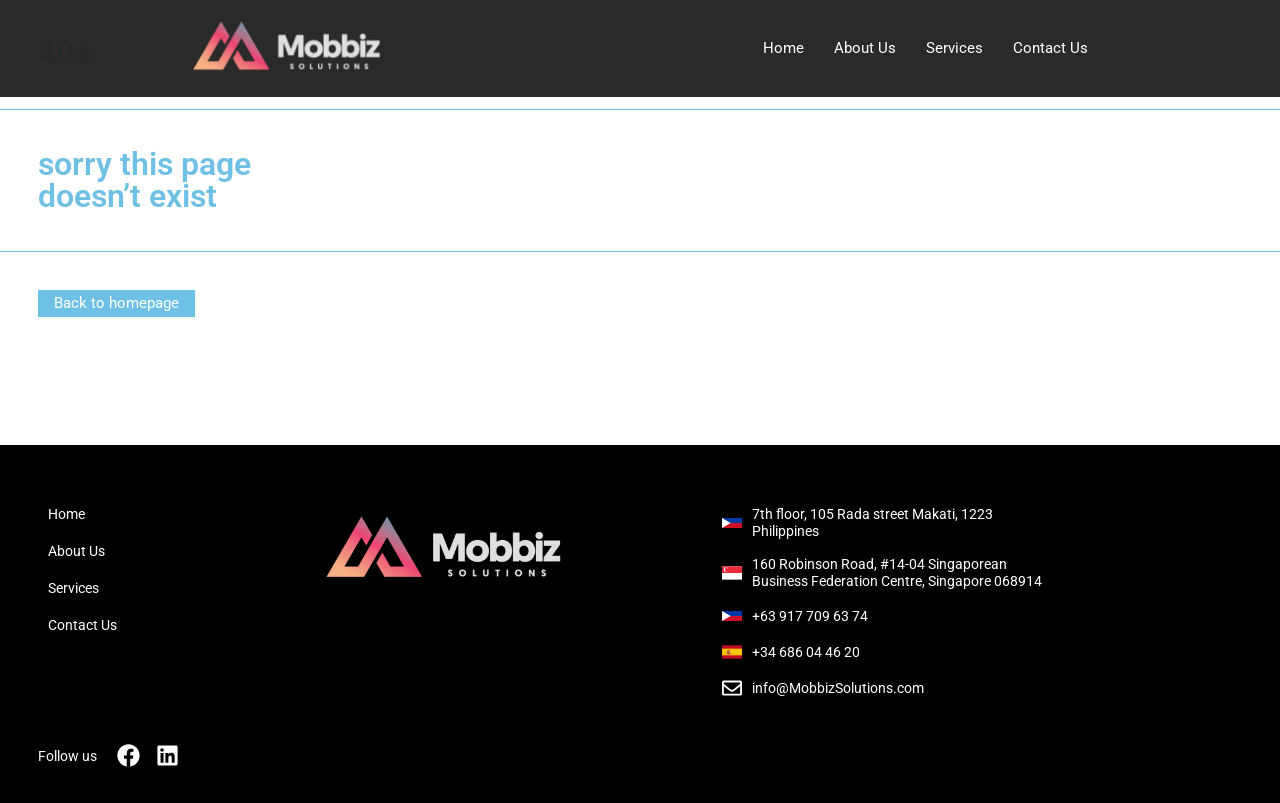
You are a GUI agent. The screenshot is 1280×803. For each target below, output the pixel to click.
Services (954, 48)
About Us (865, 48)
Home (783, 48)
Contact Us (1050, 48)
